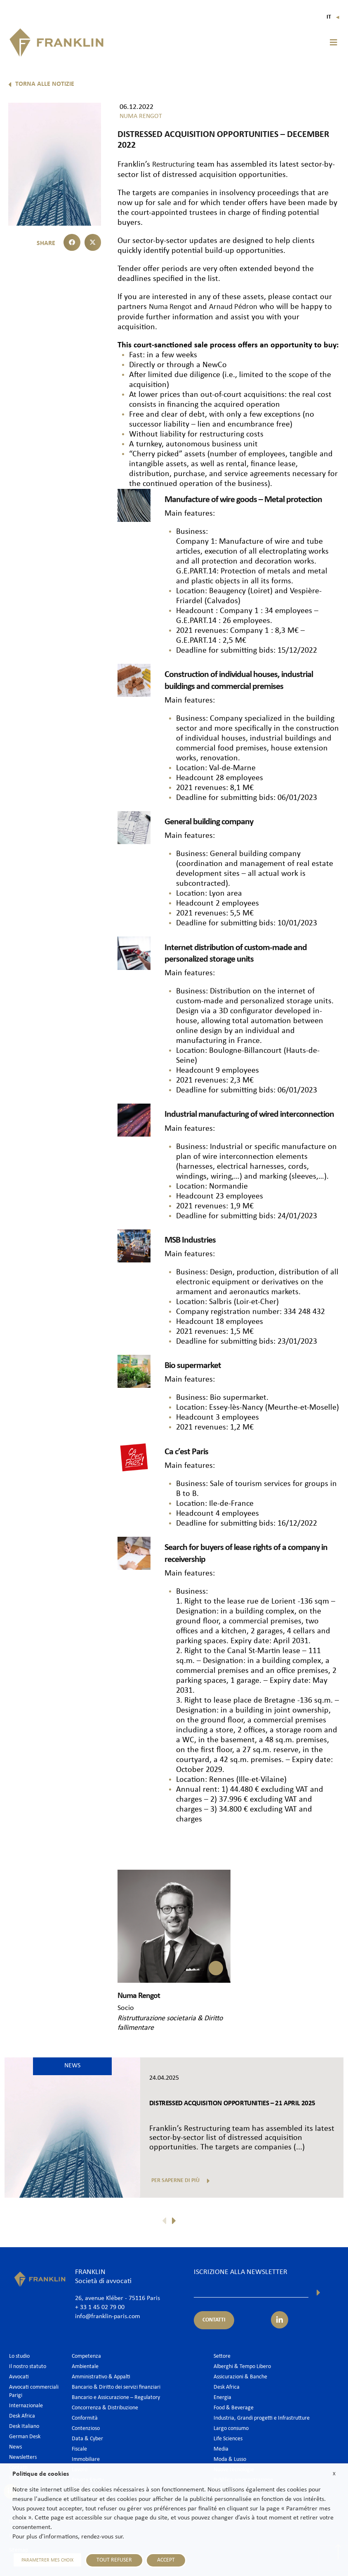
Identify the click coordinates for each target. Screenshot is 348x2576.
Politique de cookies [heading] (40, 2474)
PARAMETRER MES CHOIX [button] (46, 2560)
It (333, 17)
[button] (333, 42)
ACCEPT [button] (163, 2560)
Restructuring (175, 164)
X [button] (334, 2474)
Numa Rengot (172, 306)
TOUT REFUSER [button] (111, 2560)
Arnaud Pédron (239, 306)
